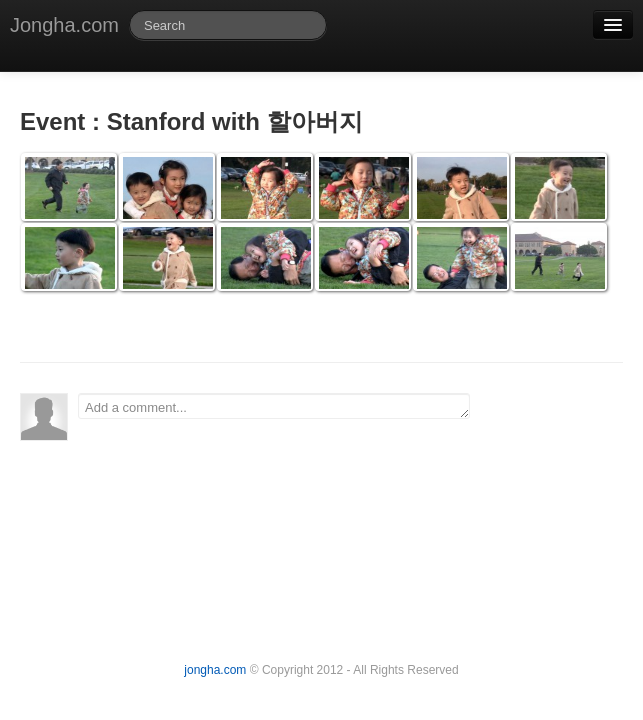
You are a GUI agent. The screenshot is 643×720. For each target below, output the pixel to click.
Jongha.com (64, 25)
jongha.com (215, 670)
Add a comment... (274, 406)
